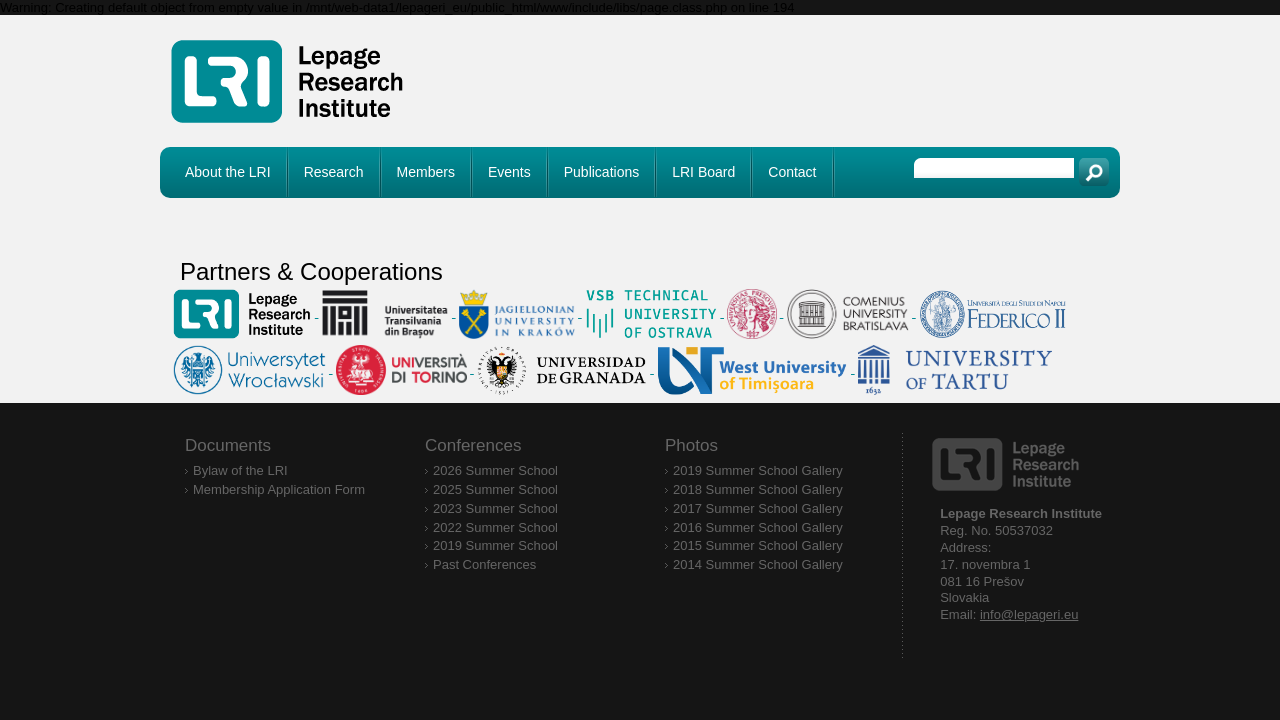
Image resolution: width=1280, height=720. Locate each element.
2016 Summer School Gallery (758, 527)
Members (426, 172)
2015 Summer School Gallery (758, 545)
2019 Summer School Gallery (758, 470)
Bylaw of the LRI (240, 470)
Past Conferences (484, 564)
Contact (792, 172)
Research (334, 172)
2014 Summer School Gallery (758, 564)
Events (509, 172)
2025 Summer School (495, 489)
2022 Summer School (495, 527)
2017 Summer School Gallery (758, 508)
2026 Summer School (495, 470)
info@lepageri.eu (1029, 614)
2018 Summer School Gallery (758, 489)
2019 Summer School (495, 545)
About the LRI (228, 172)
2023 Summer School (495, 508)
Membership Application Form (279, 489)
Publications (602, 172)
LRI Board (703, 172)
